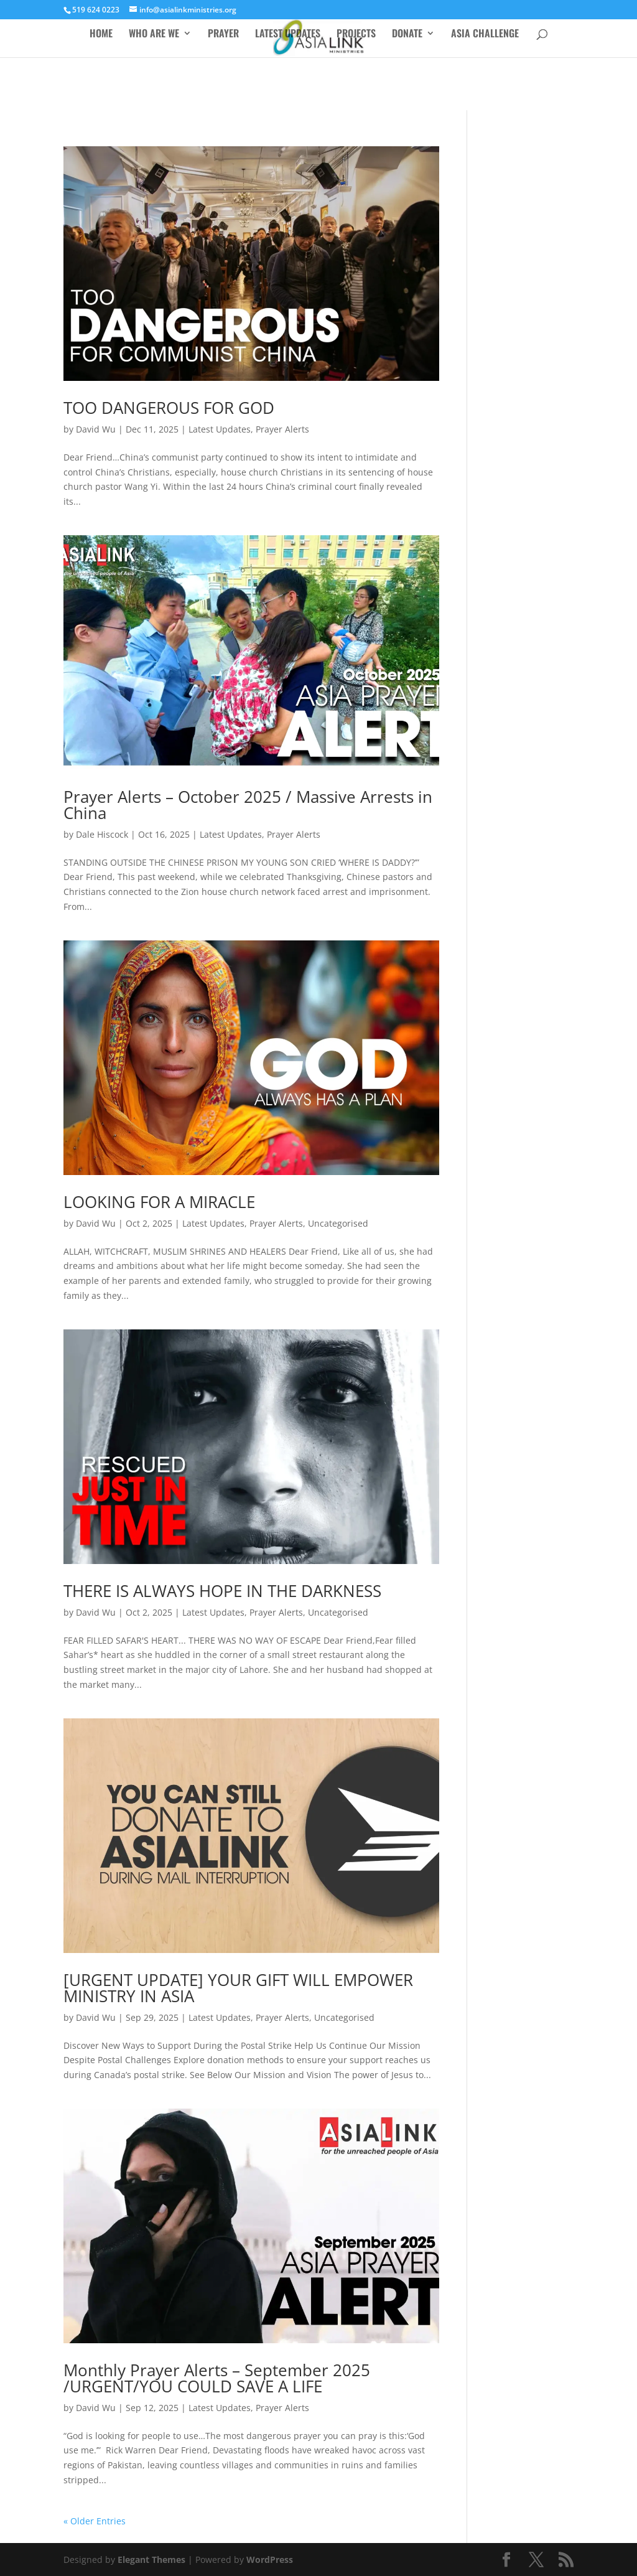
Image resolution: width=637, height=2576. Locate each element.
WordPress (269, 2559)
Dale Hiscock (102, 834)
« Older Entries (94, 2521)
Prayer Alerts (282, 429)
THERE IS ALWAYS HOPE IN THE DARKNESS (222, 1591)
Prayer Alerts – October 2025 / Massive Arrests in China (247, 804)
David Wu (96, 429)
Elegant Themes (151, 2559)
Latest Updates (219, 429)
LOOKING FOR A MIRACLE (159, 1202)
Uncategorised (338, 1223)
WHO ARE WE (154, 34)
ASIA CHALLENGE (485, 34)
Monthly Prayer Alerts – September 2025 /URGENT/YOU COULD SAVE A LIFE (216, 2378)
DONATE (407, 34)
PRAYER (223, 34)
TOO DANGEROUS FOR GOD (168, 407)
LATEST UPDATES (287, 34)
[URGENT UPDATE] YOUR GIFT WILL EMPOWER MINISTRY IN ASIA (238, 1988)
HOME (101, 34)
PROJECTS (356, 34)
